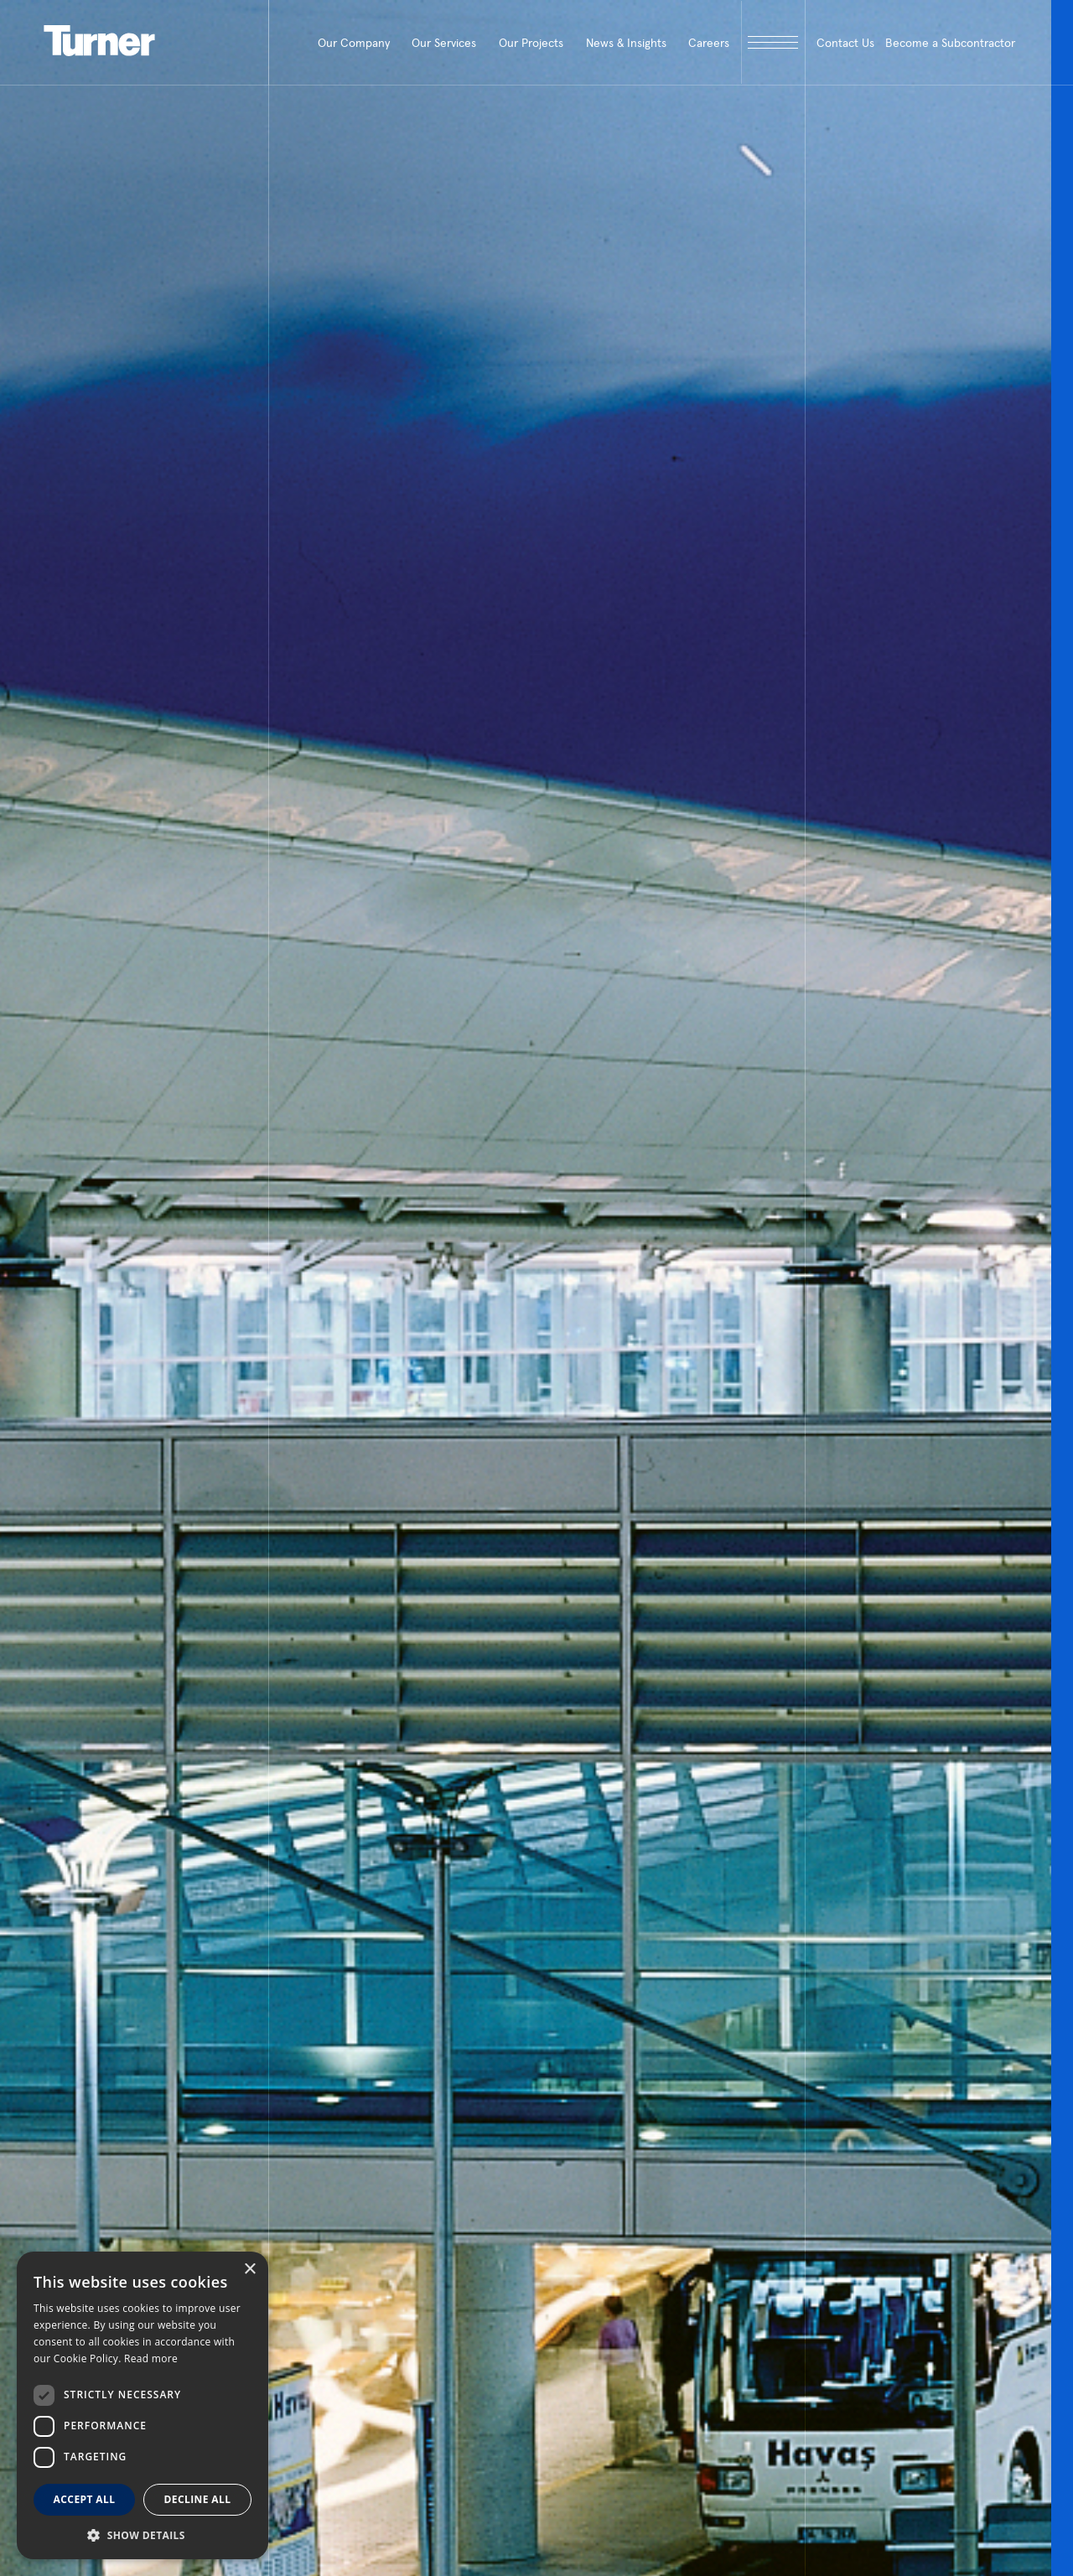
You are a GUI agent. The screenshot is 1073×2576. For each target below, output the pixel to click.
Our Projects (531, 42)
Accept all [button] (85, 2499)
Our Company (354, 42)
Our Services (444, 42)
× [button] (249, 2269)
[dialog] (142, 2405)
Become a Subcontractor (950, 42)
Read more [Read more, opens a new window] (151, 2358)
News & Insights (626, 42)
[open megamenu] (773, 42)
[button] (142, 2534)
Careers (708, 42)
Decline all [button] (197, 2499)
